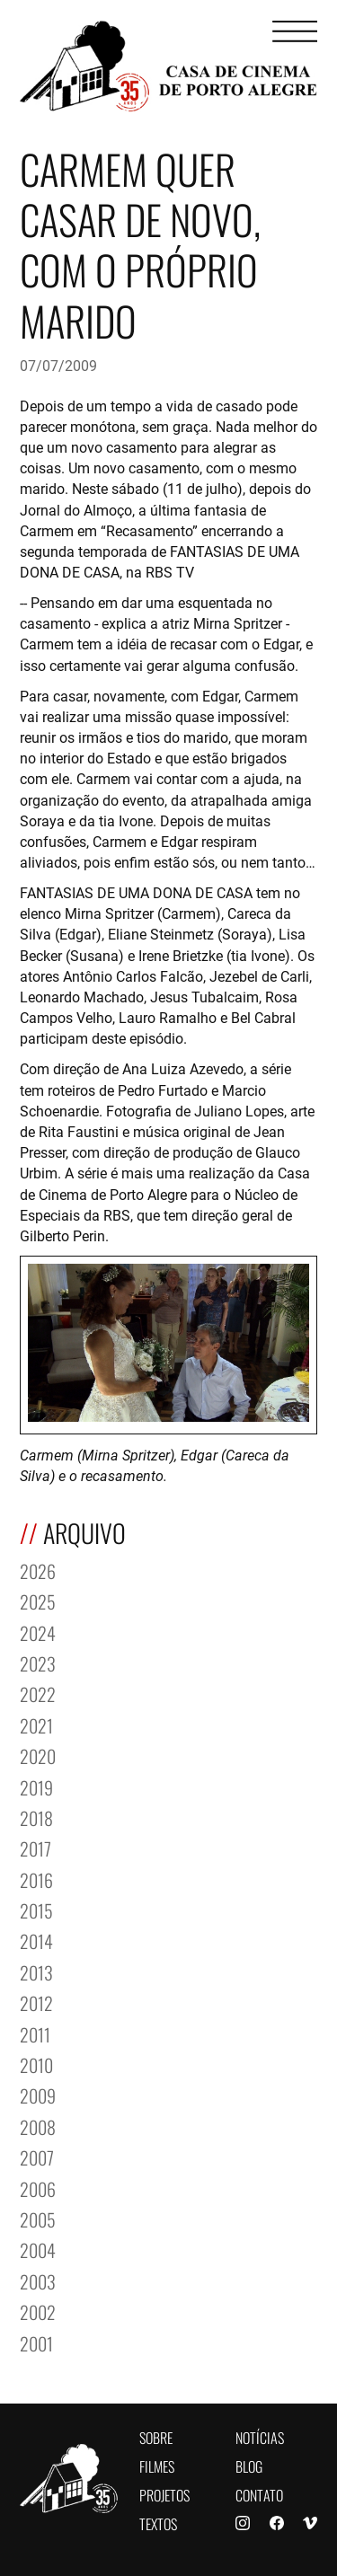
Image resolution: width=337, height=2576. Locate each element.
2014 (36, 1940)
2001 (36, 2342)
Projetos (164, 2494)
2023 (38, 1662)
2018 (36, 1817)
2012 (36, 2002)
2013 (36, 1971)
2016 (36, 1878)
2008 (38, 2125)
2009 (38, 2094)
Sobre (156, 2436)
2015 (36, 1909)
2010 (36, 2064)
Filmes (156, 2465)
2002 (38, 2311)
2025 (38, 1600)
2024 (38, 1631)
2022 (38, 1693)
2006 (38, 2187)
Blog (248, 2465)
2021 (36, 1724)
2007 (37, 2156)
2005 (38, 2218)
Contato (259, 2494)
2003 (38, 2280)
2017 (35, 1847)
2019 (36, 1786)
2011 (35, 2033)
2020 (38, 1755)
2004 (38, 2249)
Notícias (259, 2436)
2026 (38, 1570)
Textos (158, 2522)
